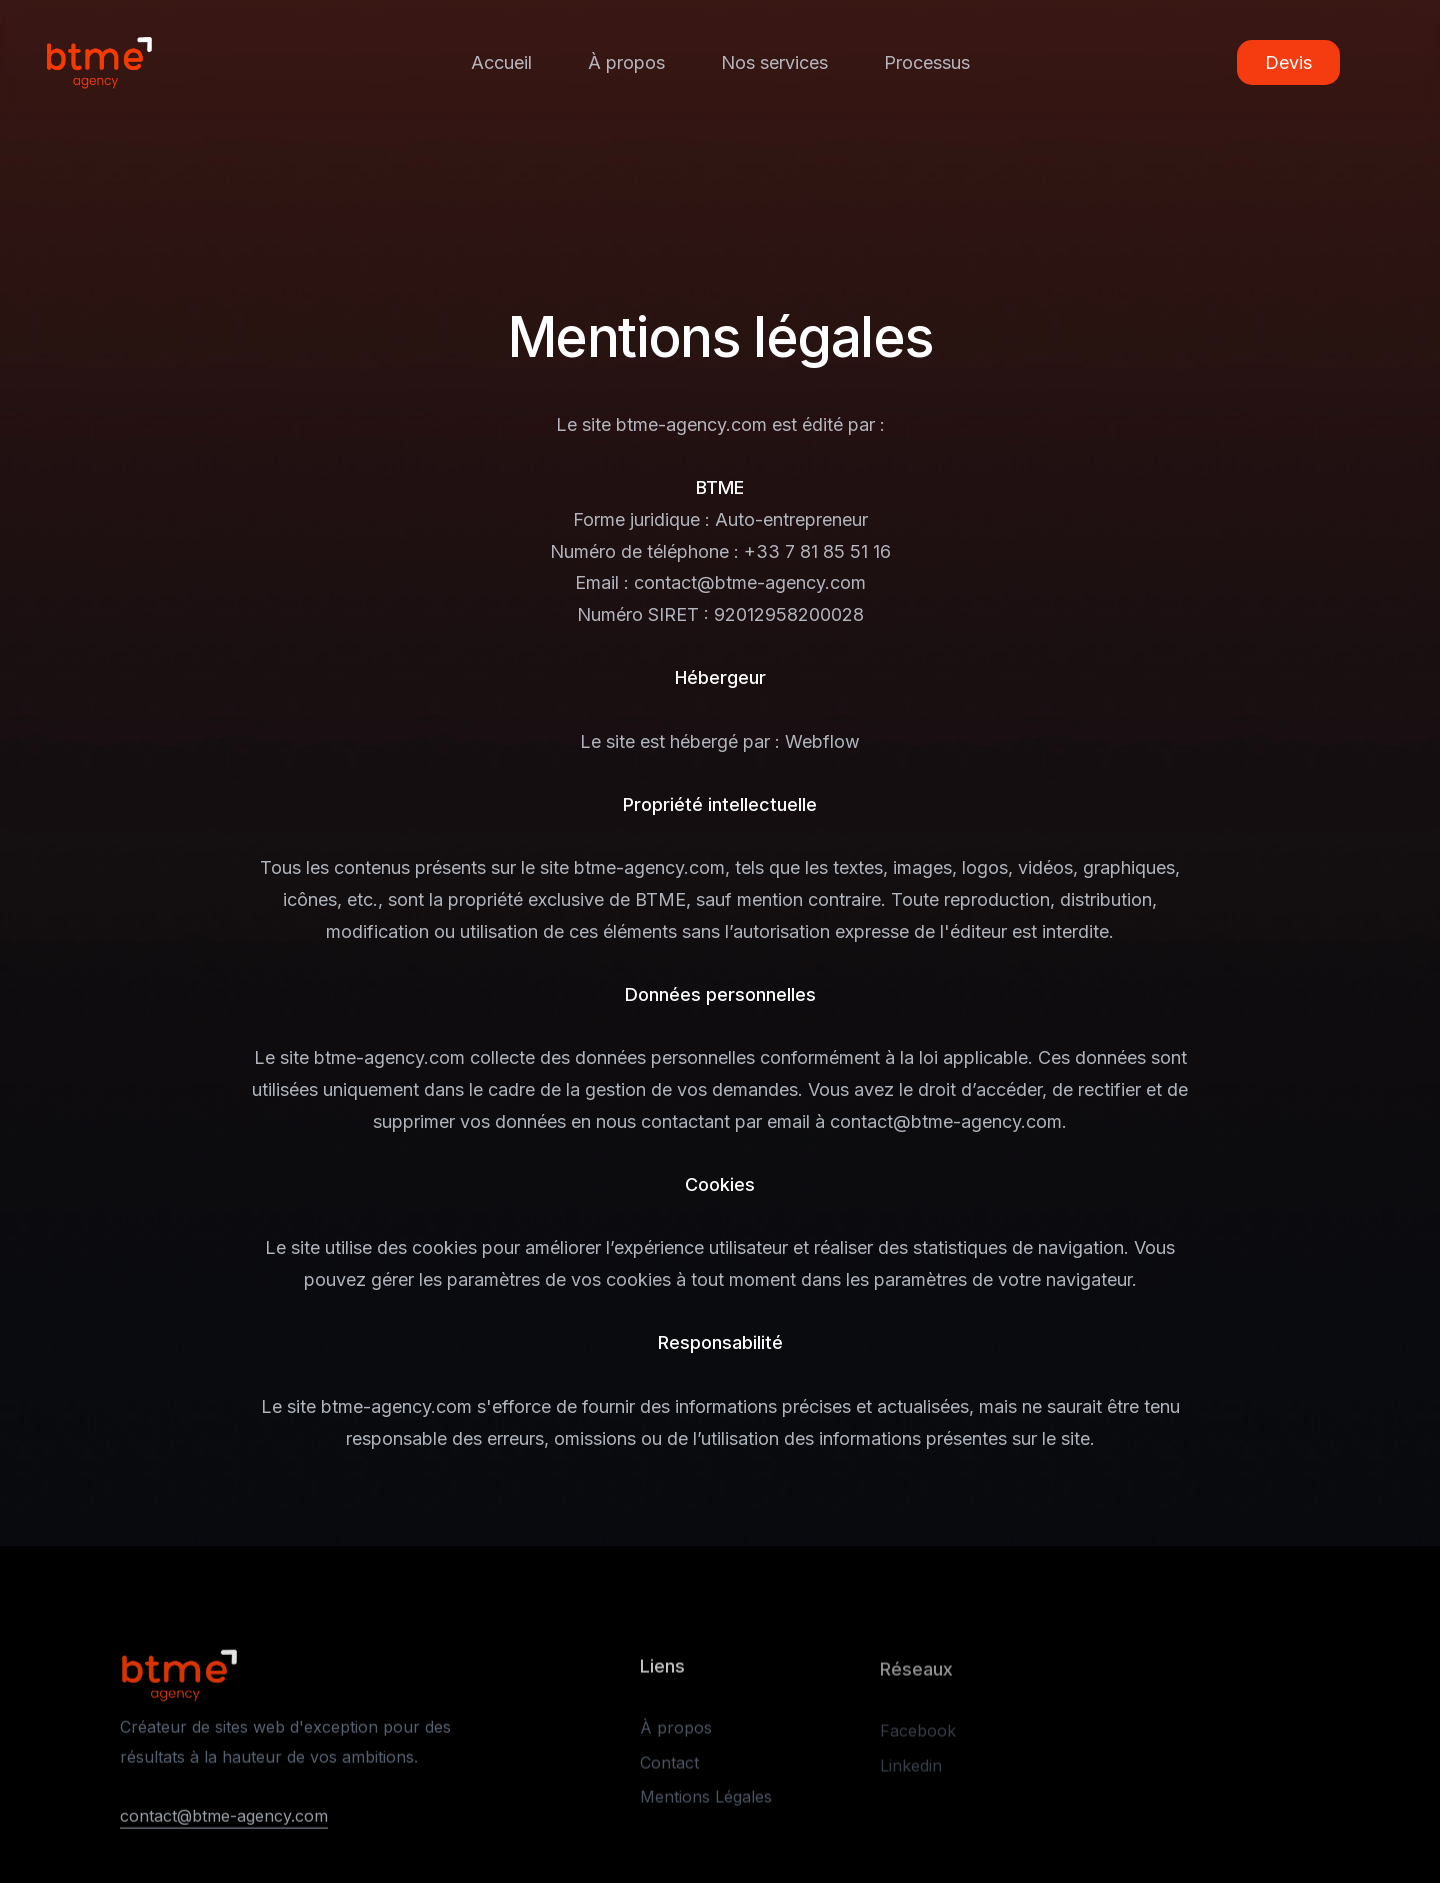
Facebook (918, 1738)
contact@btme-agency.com (224, 1820)
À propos (626, 62)
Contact (669, 1769)
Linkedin (911, 1773)
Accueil (501, 62)
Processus (927, 62)
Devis (1288, 63)
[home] (99, 62)
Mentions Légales (706, 1804)
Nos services (774, 62)
